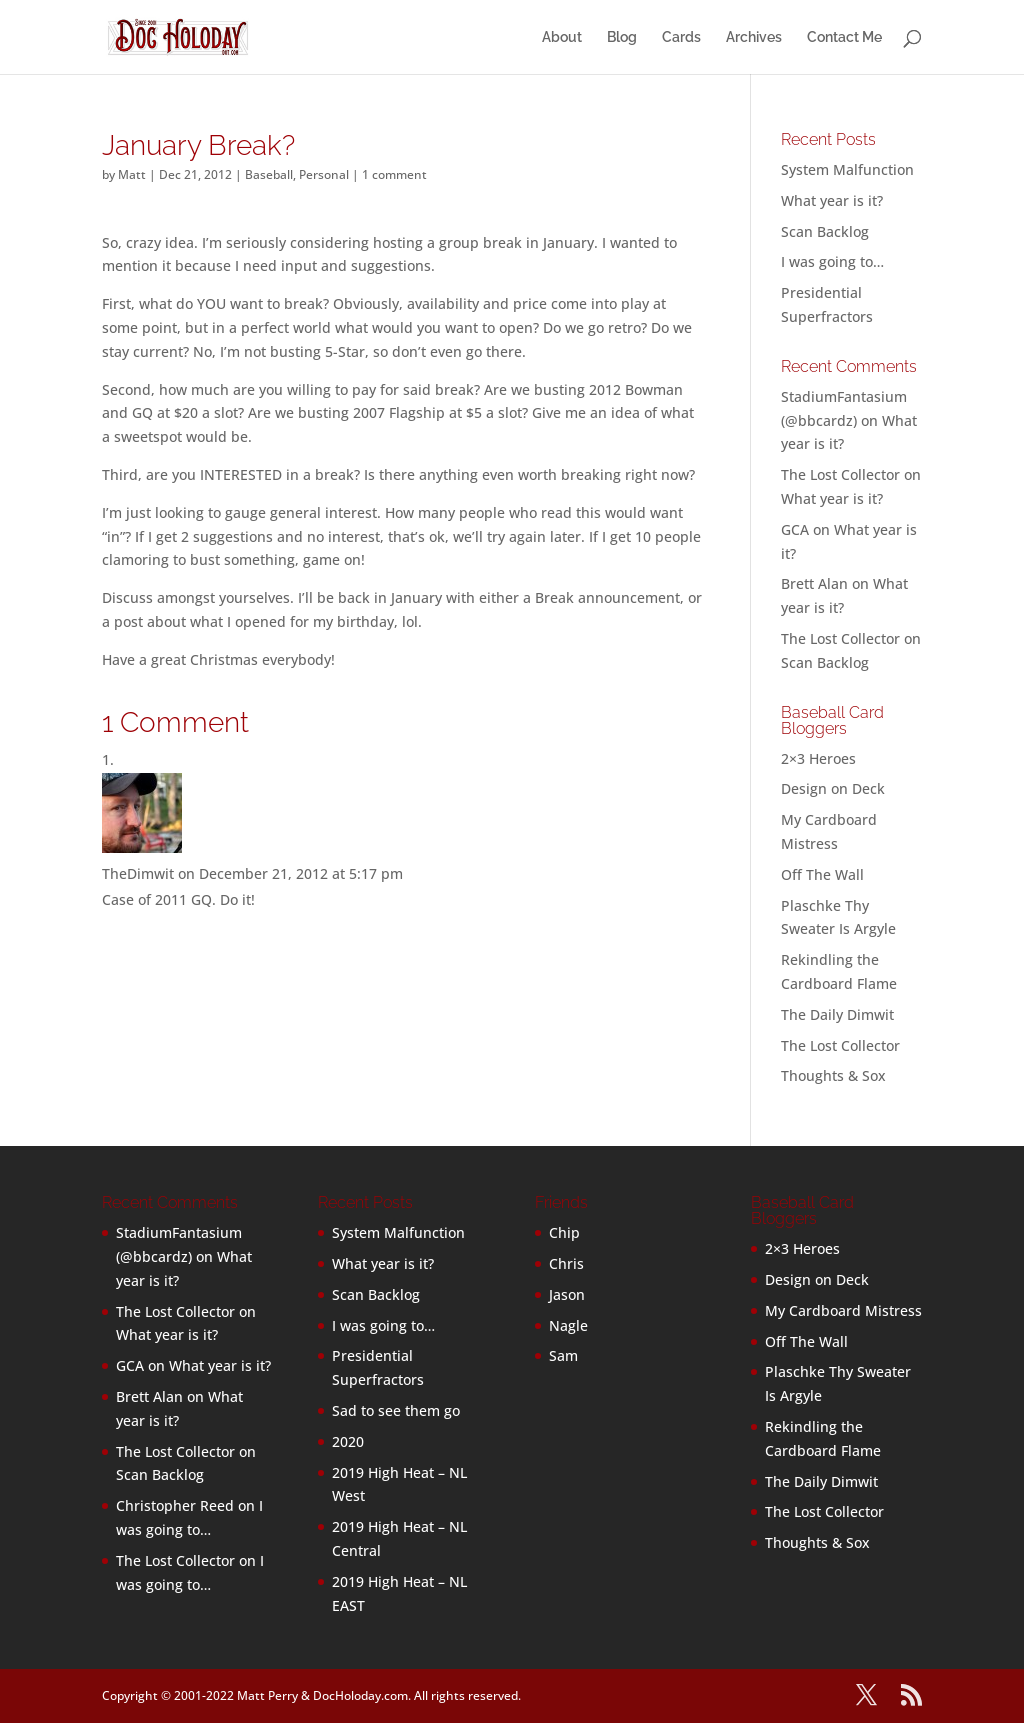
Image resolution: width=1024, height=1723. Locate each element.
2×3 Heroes (818, 758)
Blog (622, 37)
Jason (567, 1294)
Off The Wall (822, 874)
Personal (324, 174)
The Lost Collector (840, 1045)
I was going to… (832, 261)
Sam (563, 1355)
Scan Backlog (825, 231)
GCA (795, 529)
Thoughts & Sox (833, 1075)
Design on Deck (833, 788)
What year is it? (832, 200)
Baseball (269, 174)
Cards (681, 37)
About (562, 37)
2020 (348, 1441)
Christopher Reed (175, 1505)
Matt (132, 174)
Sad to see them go (396, 1410)
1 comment (394, 174)
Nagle (568, 1325)
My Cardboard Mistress (843, 1310)
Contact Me (844, 37)
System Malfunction (847, 169)
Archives (754, 37)
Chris (566, 1263)
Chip (564, 1232)
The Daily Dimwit (837, 1014)
